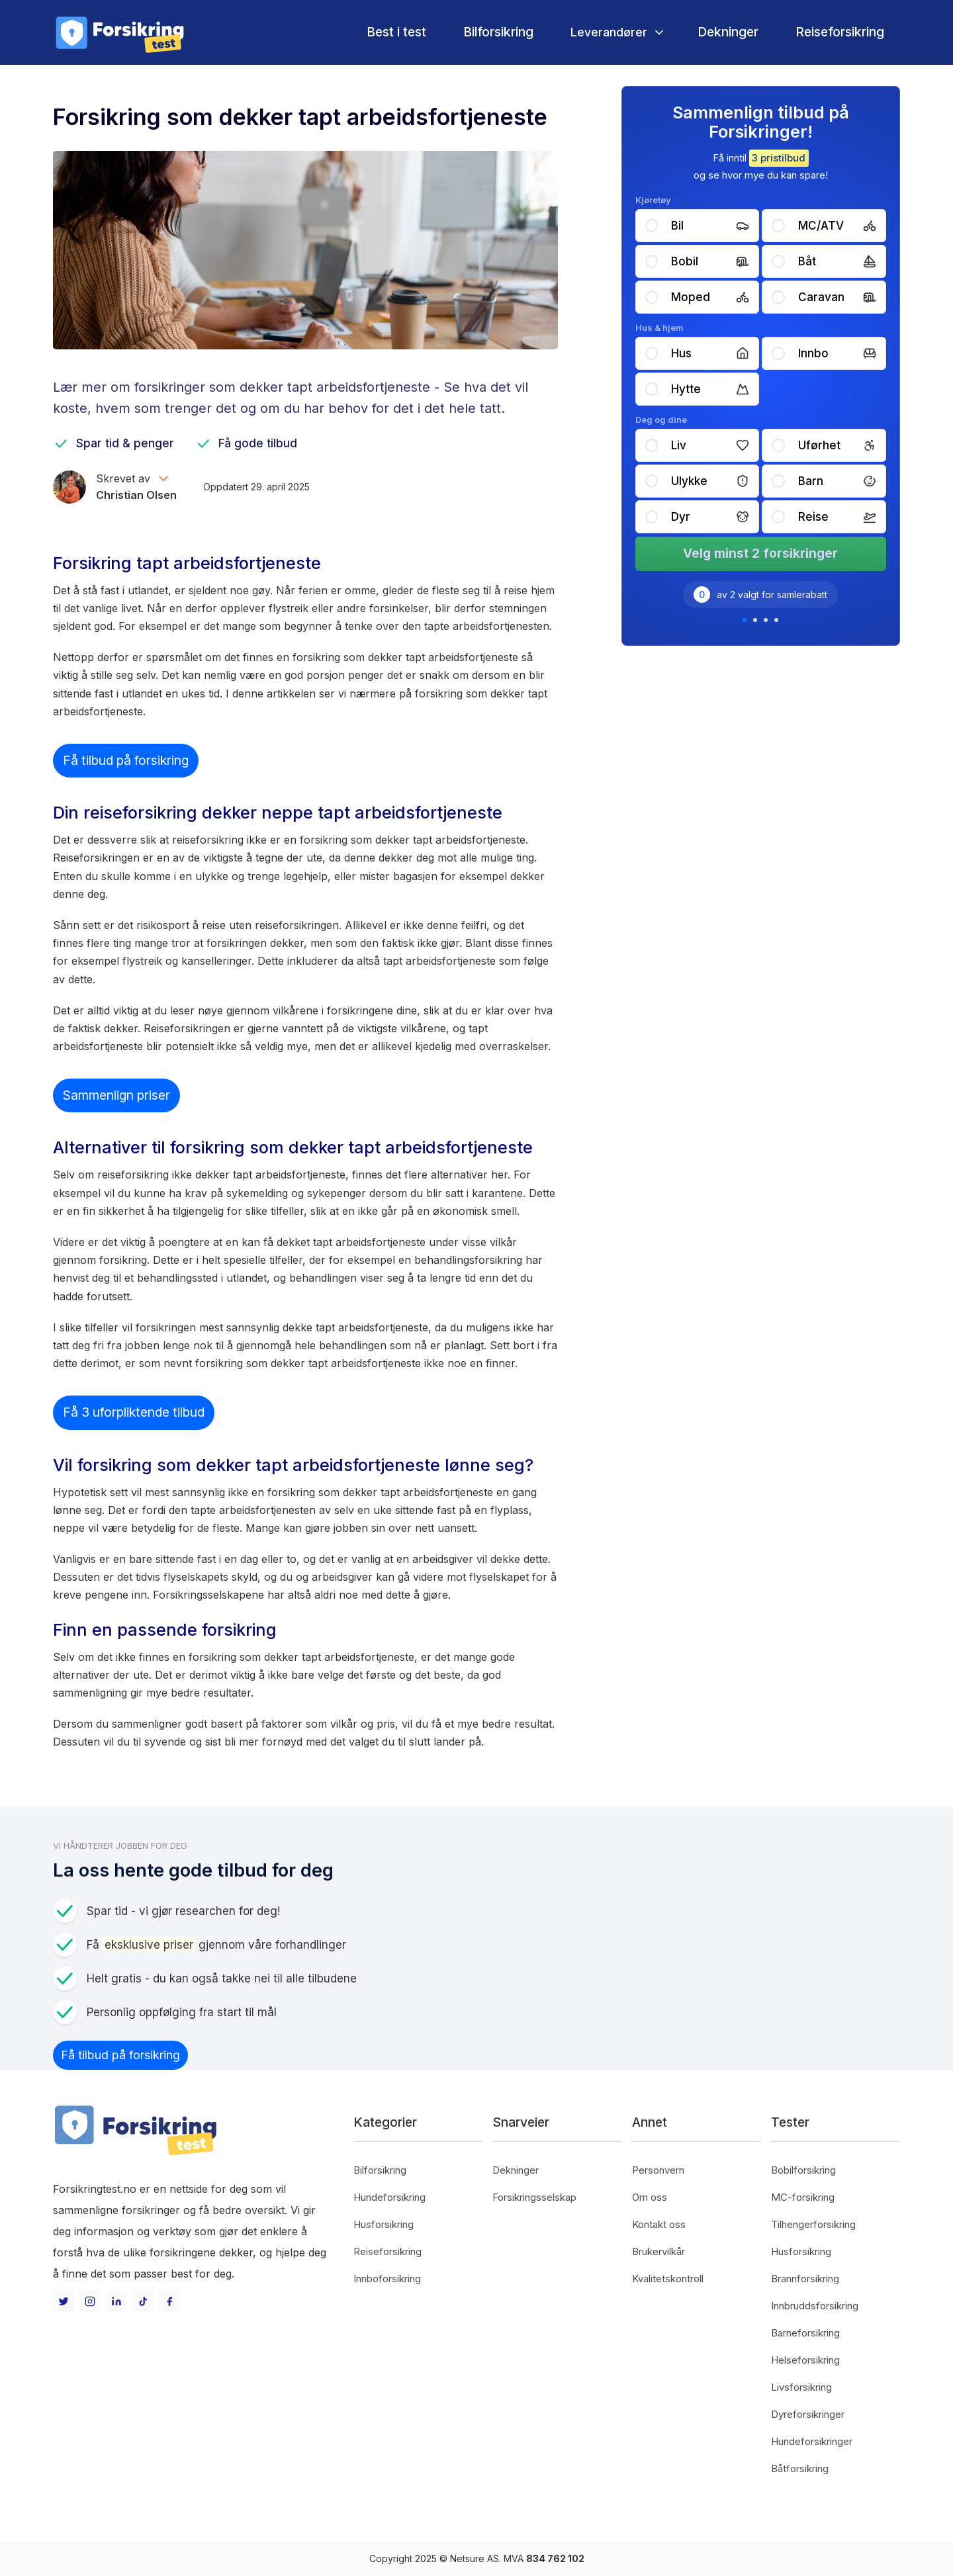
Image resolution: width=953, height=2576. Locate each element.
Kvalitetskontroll (667, 2278)
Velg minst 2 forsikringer (760, 553)
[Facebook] (169, 2301)
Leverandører (608, 32)
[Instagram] (90, 2301)
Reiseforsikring (839, 32)
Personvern (658, 2170)
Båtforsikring (800, 2468)
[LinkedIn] (116, 2301)
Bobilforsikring (803, 2170)
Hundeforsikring (389, 2197)
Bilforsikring (498, 32)
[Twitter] (63, 2301)
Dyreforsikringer (807, 2414)
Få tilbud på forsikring (126, 760)
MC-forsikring (803, 2197)
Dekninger (728, 32)
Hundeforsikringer (811, 2441)
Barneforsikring (805, 2333)
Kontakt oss (659, 2224)
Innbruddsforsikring (814, 2305)
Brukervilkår (658, 2251)
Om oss (649, 2197)
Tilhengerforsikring (813, 2224)
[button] (615, 32)
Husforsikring (383, 2224)
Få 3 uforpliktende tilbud (133, 1412)
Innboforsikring (387, 2278)
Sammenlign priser (116, 1095)
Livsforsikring (801, 2387)
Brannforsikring (805, 2278)
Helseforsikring (805, 2360)
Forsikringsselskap (534, 2197)
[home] (119, 32)
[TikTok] (143, 2301)
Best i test (396, 32)
